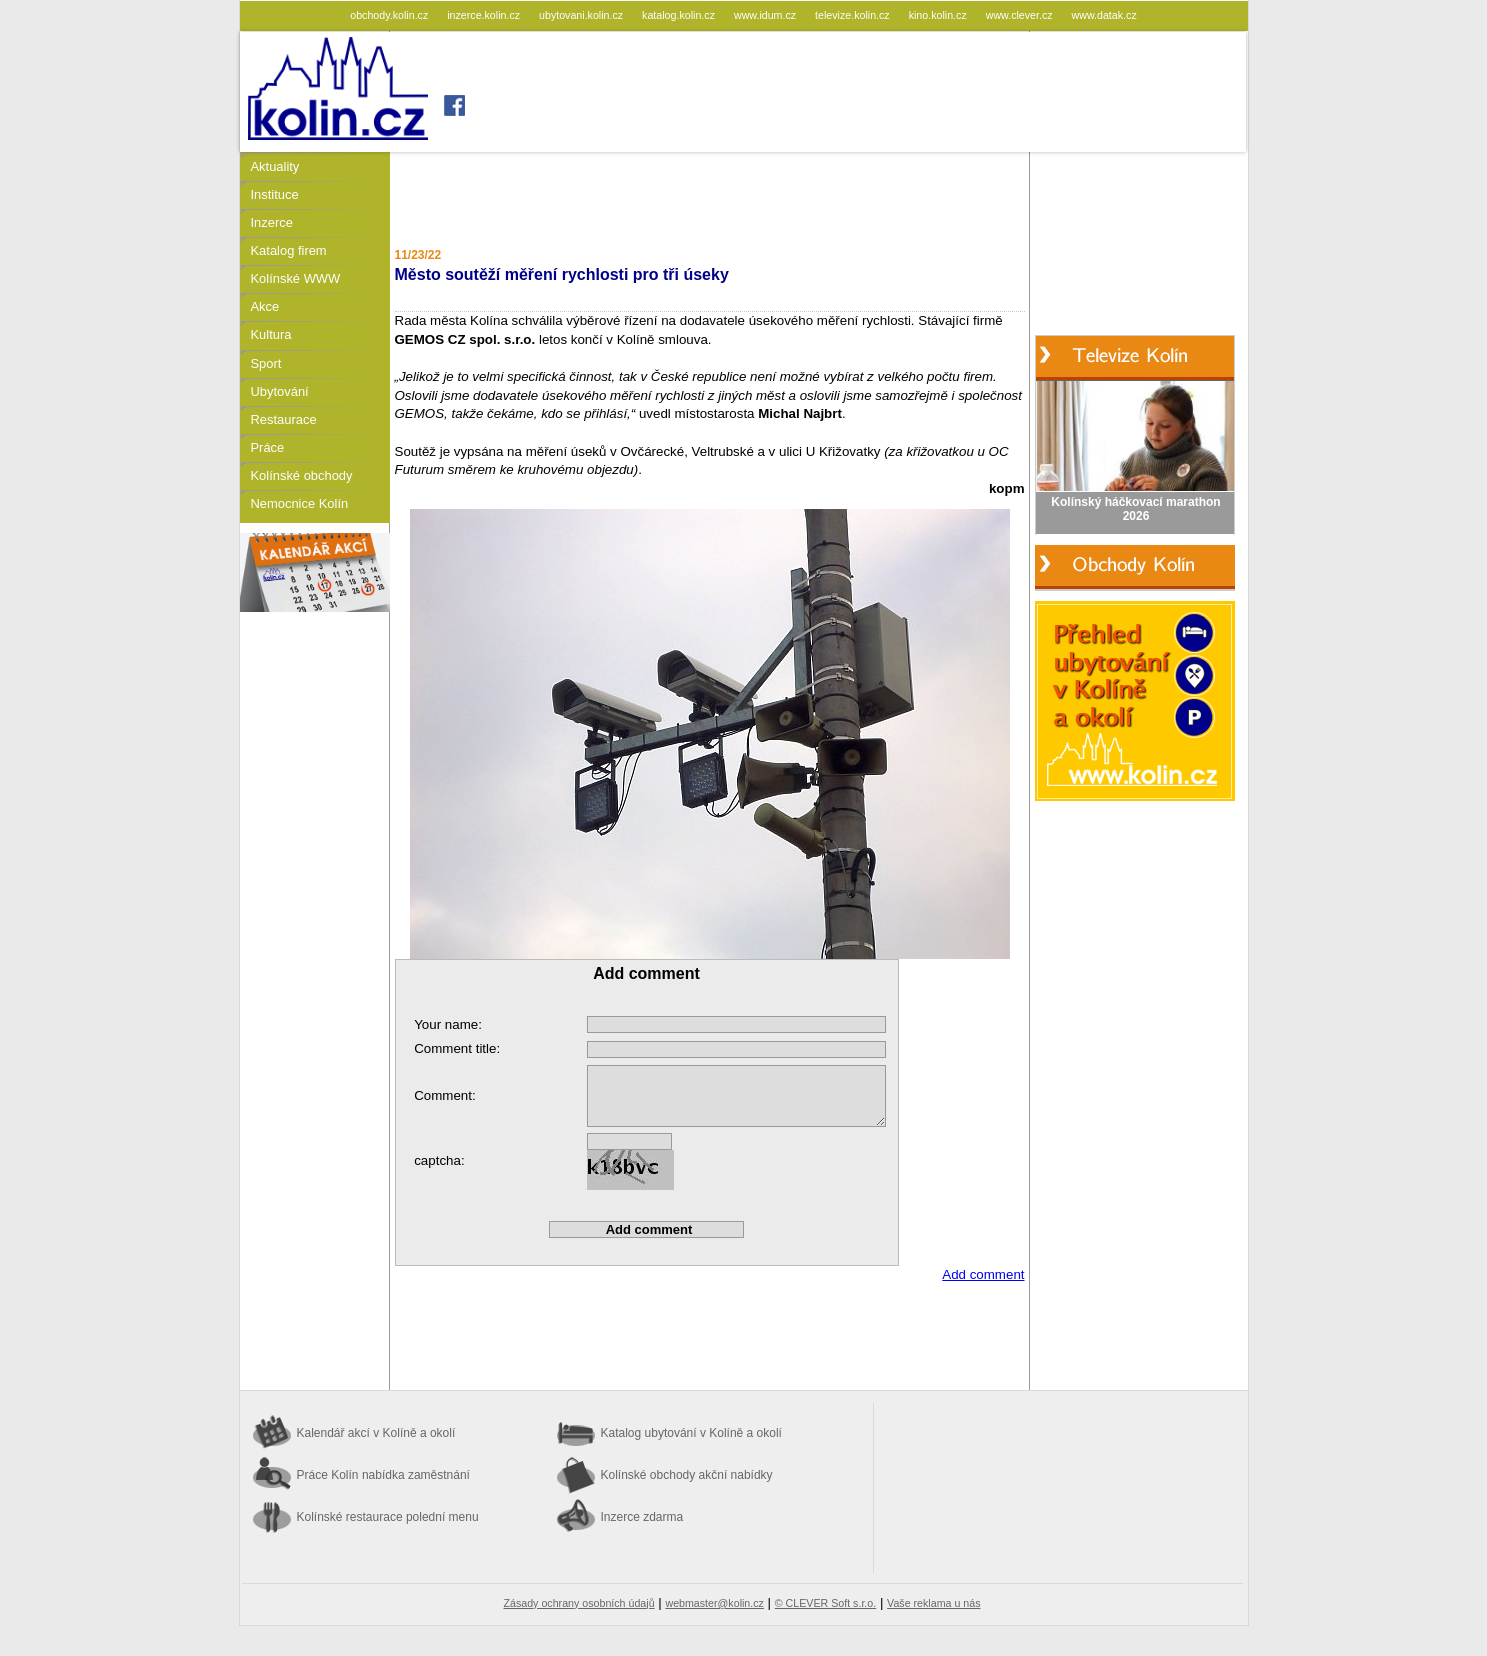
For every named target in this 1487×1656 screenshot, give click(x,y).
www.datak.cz (1104, 15)
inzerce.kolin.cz (485, 15)
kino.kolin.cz (939, 15)
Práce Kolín (383, 1475)
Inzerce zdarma (642, 1517)
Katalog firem (289, 250)
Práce (268, 447)
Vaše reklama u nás (933, 1603)
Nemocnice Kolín (300, 503)
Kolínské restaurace (388, 1517)
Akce (265, 306)
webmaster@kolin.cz (714, 1603)
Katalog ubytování (691, 1433)
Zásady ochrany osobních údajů (579, 1603)
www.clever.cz (1021, 15)
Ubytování (280, 391)
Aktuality (275, 166)
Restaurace (284, 419)
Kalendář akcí (376, 1433)
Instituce (275, 194)
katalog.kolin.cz (680, 15)
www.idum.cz (766, 15)
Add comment (983, 1274)
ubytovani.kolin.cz (582, 15)
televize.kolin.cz (854, 15)
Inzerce (272, 222)
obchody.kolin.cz (390, 15)
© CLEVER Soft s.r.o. (825, 1603)
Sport (266, 363)
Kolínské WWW (296, 278)
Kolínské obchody (302, 475)
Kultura (271, 334)
